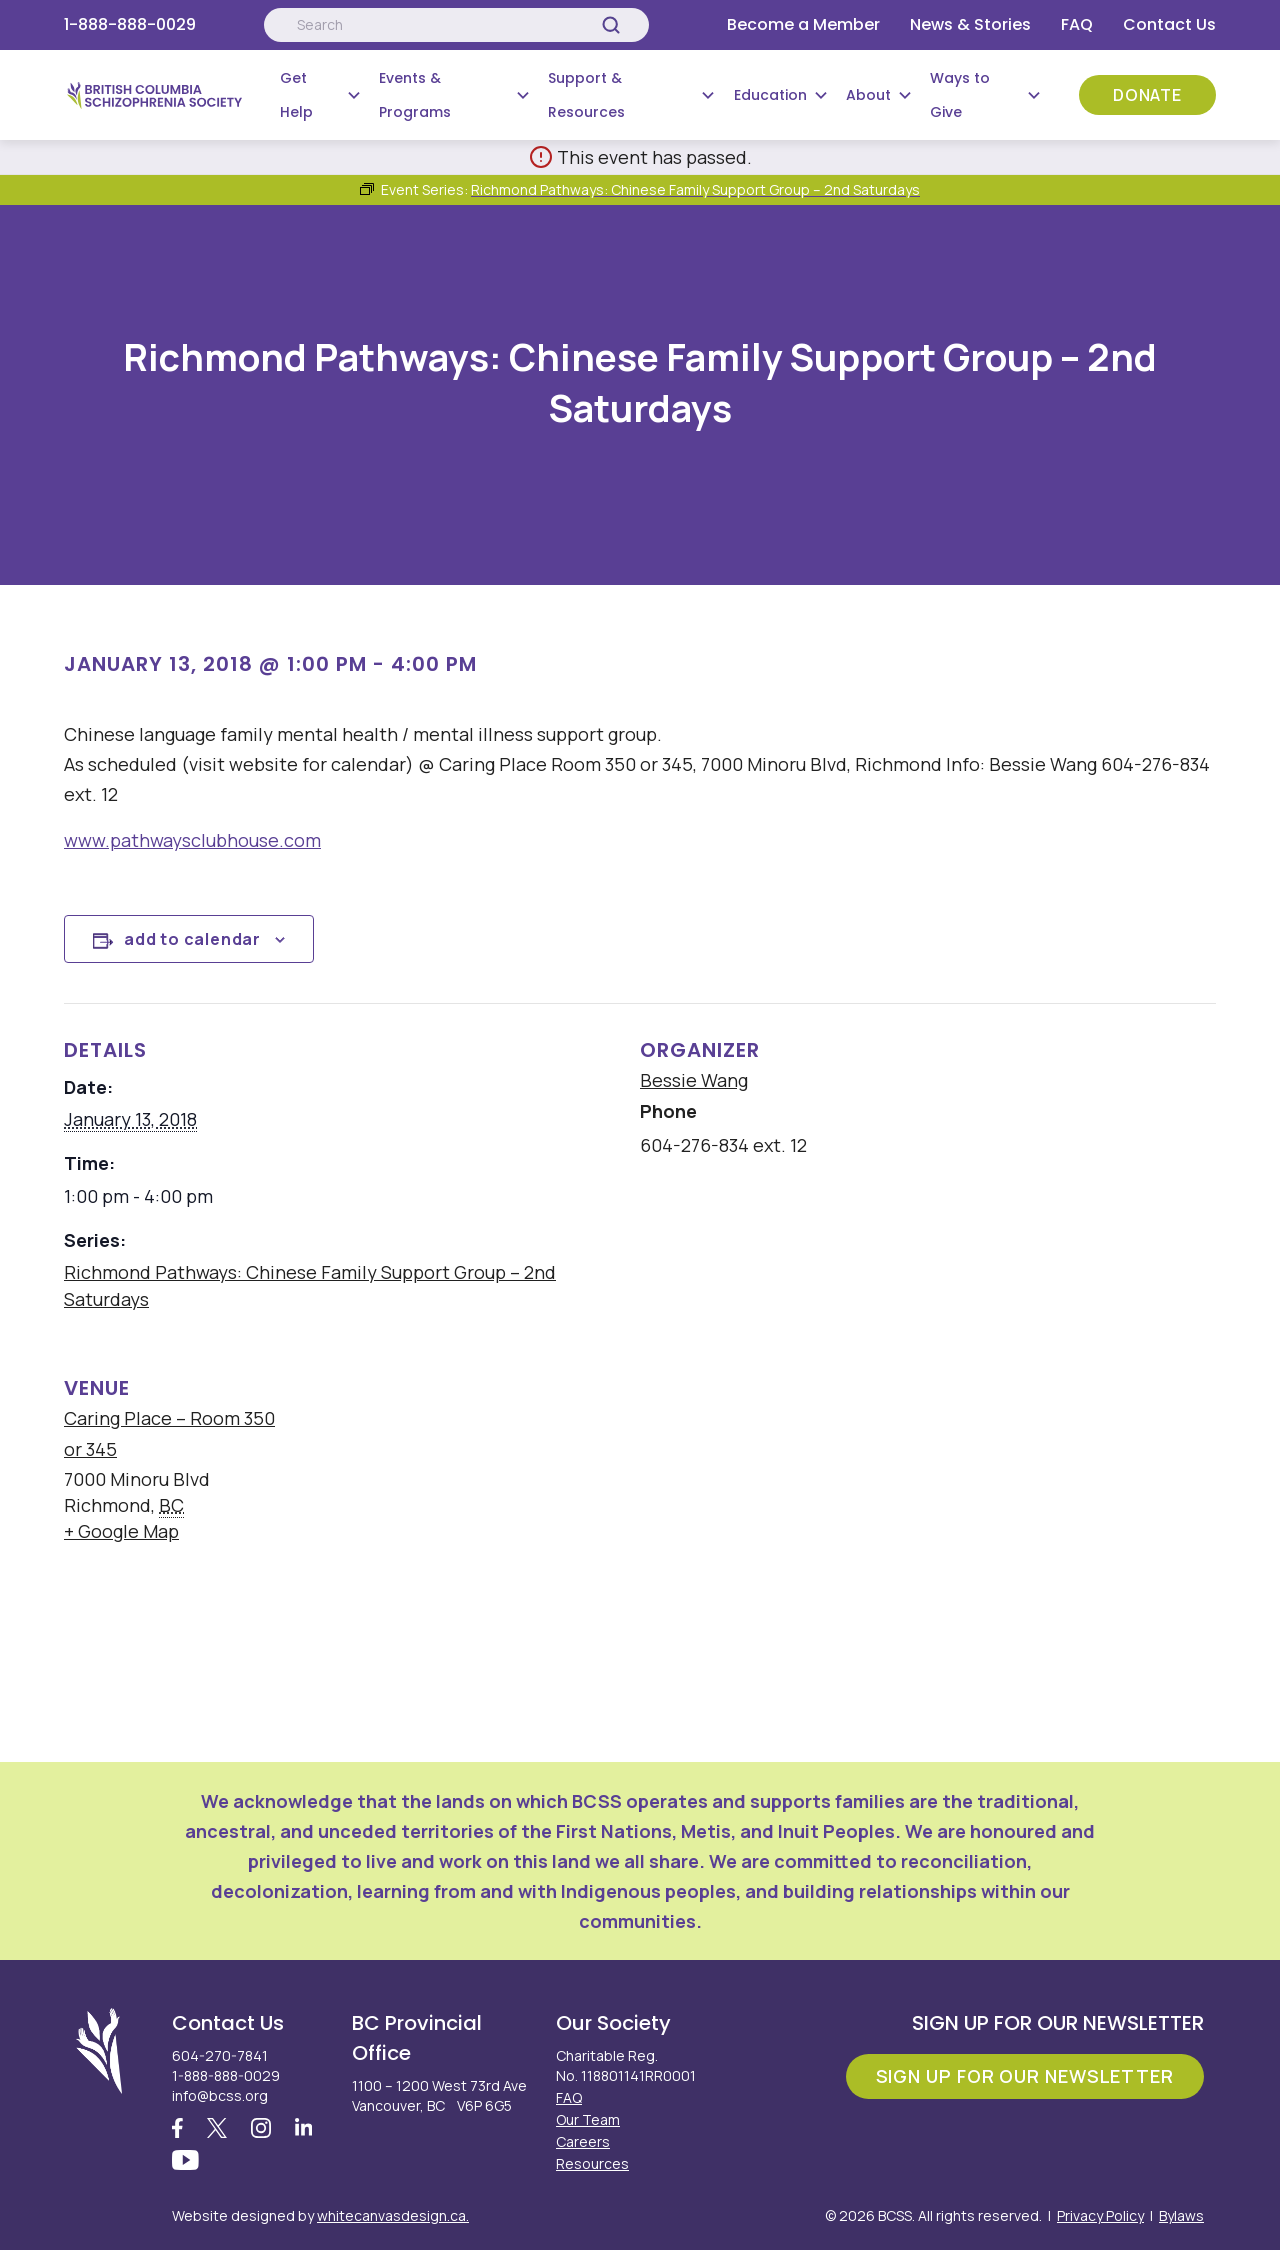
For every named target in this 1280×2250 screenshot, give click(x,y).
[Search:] (456, 25)
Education (770, 95)
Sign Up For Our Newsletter (1025, 2076)
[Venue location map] (765, 1478)
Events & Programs (415, 95)
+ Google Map (121, 1531)
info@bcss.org (220, 2095)
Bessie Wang (694, 1080)
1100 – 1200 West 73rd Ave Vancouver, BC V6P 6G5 (439, 2095)
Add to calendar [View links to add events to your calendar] (192, 939)
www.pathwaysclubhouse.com (192, 840)
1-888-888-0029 (130, 24)
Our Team (588, 2119)
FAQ (1077, 24)
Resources (592, 2163)
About (868, 95)
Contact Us (1169, 24)
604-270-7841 (220, 2055)
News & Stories (970, 24)
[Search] (611, 25)
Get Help (296, 95)
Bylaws (1181, 2215)
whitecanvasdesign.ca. (393, 2215)
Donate (1147, 95)
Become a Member (803, 24)
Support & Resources (586, 95)
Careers (583, 2141)
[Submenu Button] (354, 95)
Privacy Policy (1100, 2215)
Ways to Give (960, 95)
